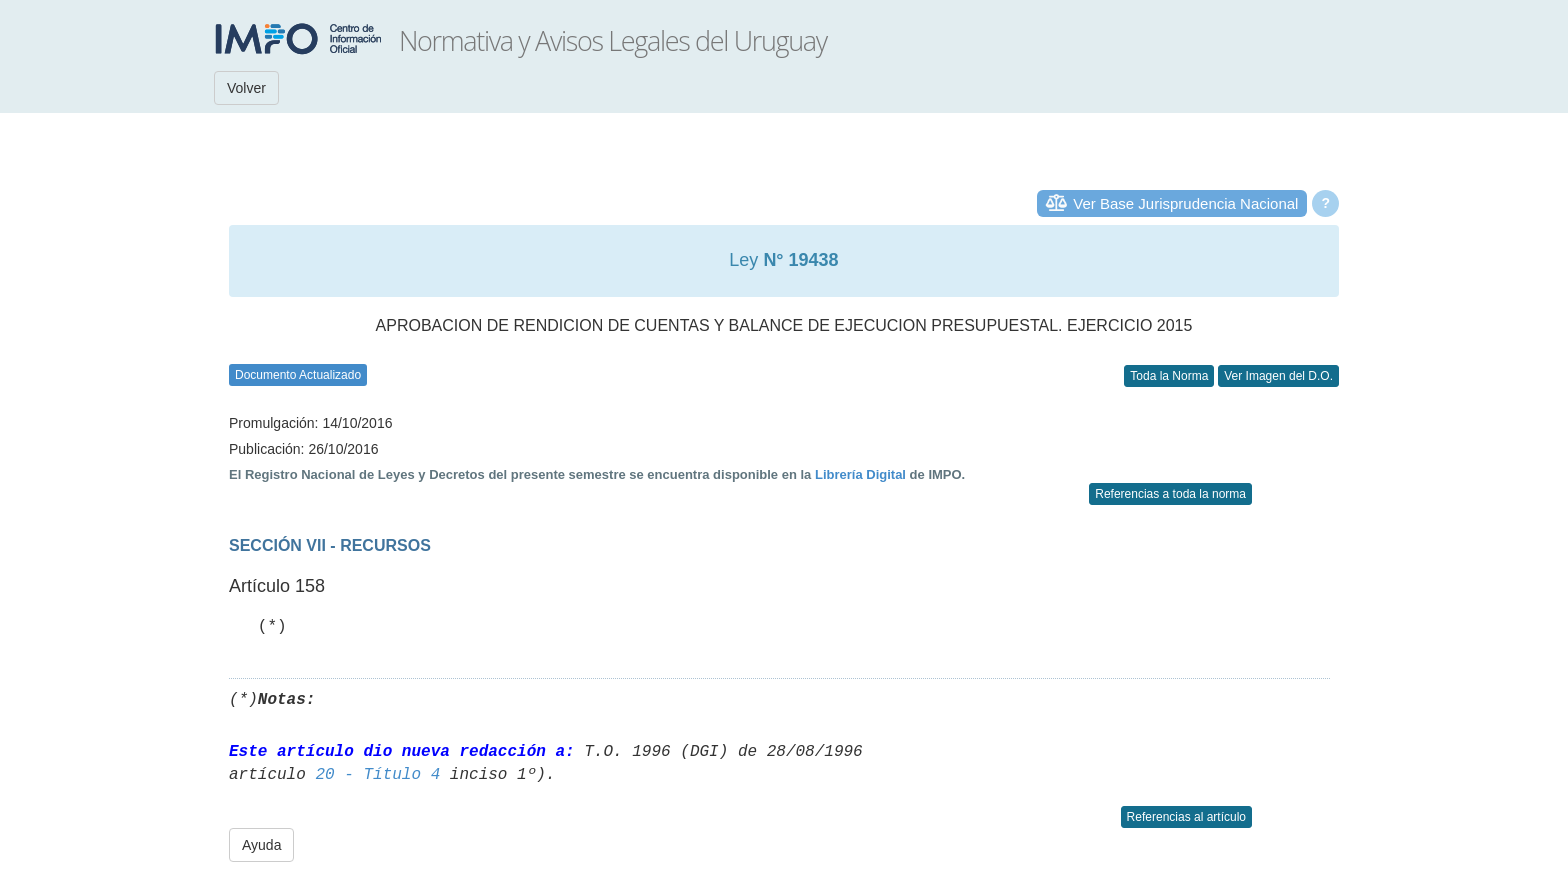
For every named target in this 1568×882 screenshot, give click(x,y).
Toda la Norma (1169, 376)
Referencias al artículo (1186, 817)
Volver (246, 88)
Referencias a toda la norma (1170, 494)
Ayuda (261, 845)
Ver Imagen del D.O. (1278, 376)
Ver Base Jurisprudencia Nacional (1185, 203)
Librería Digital (860, 474)
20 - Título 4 (377, 775)
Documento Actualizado (298, 375)
